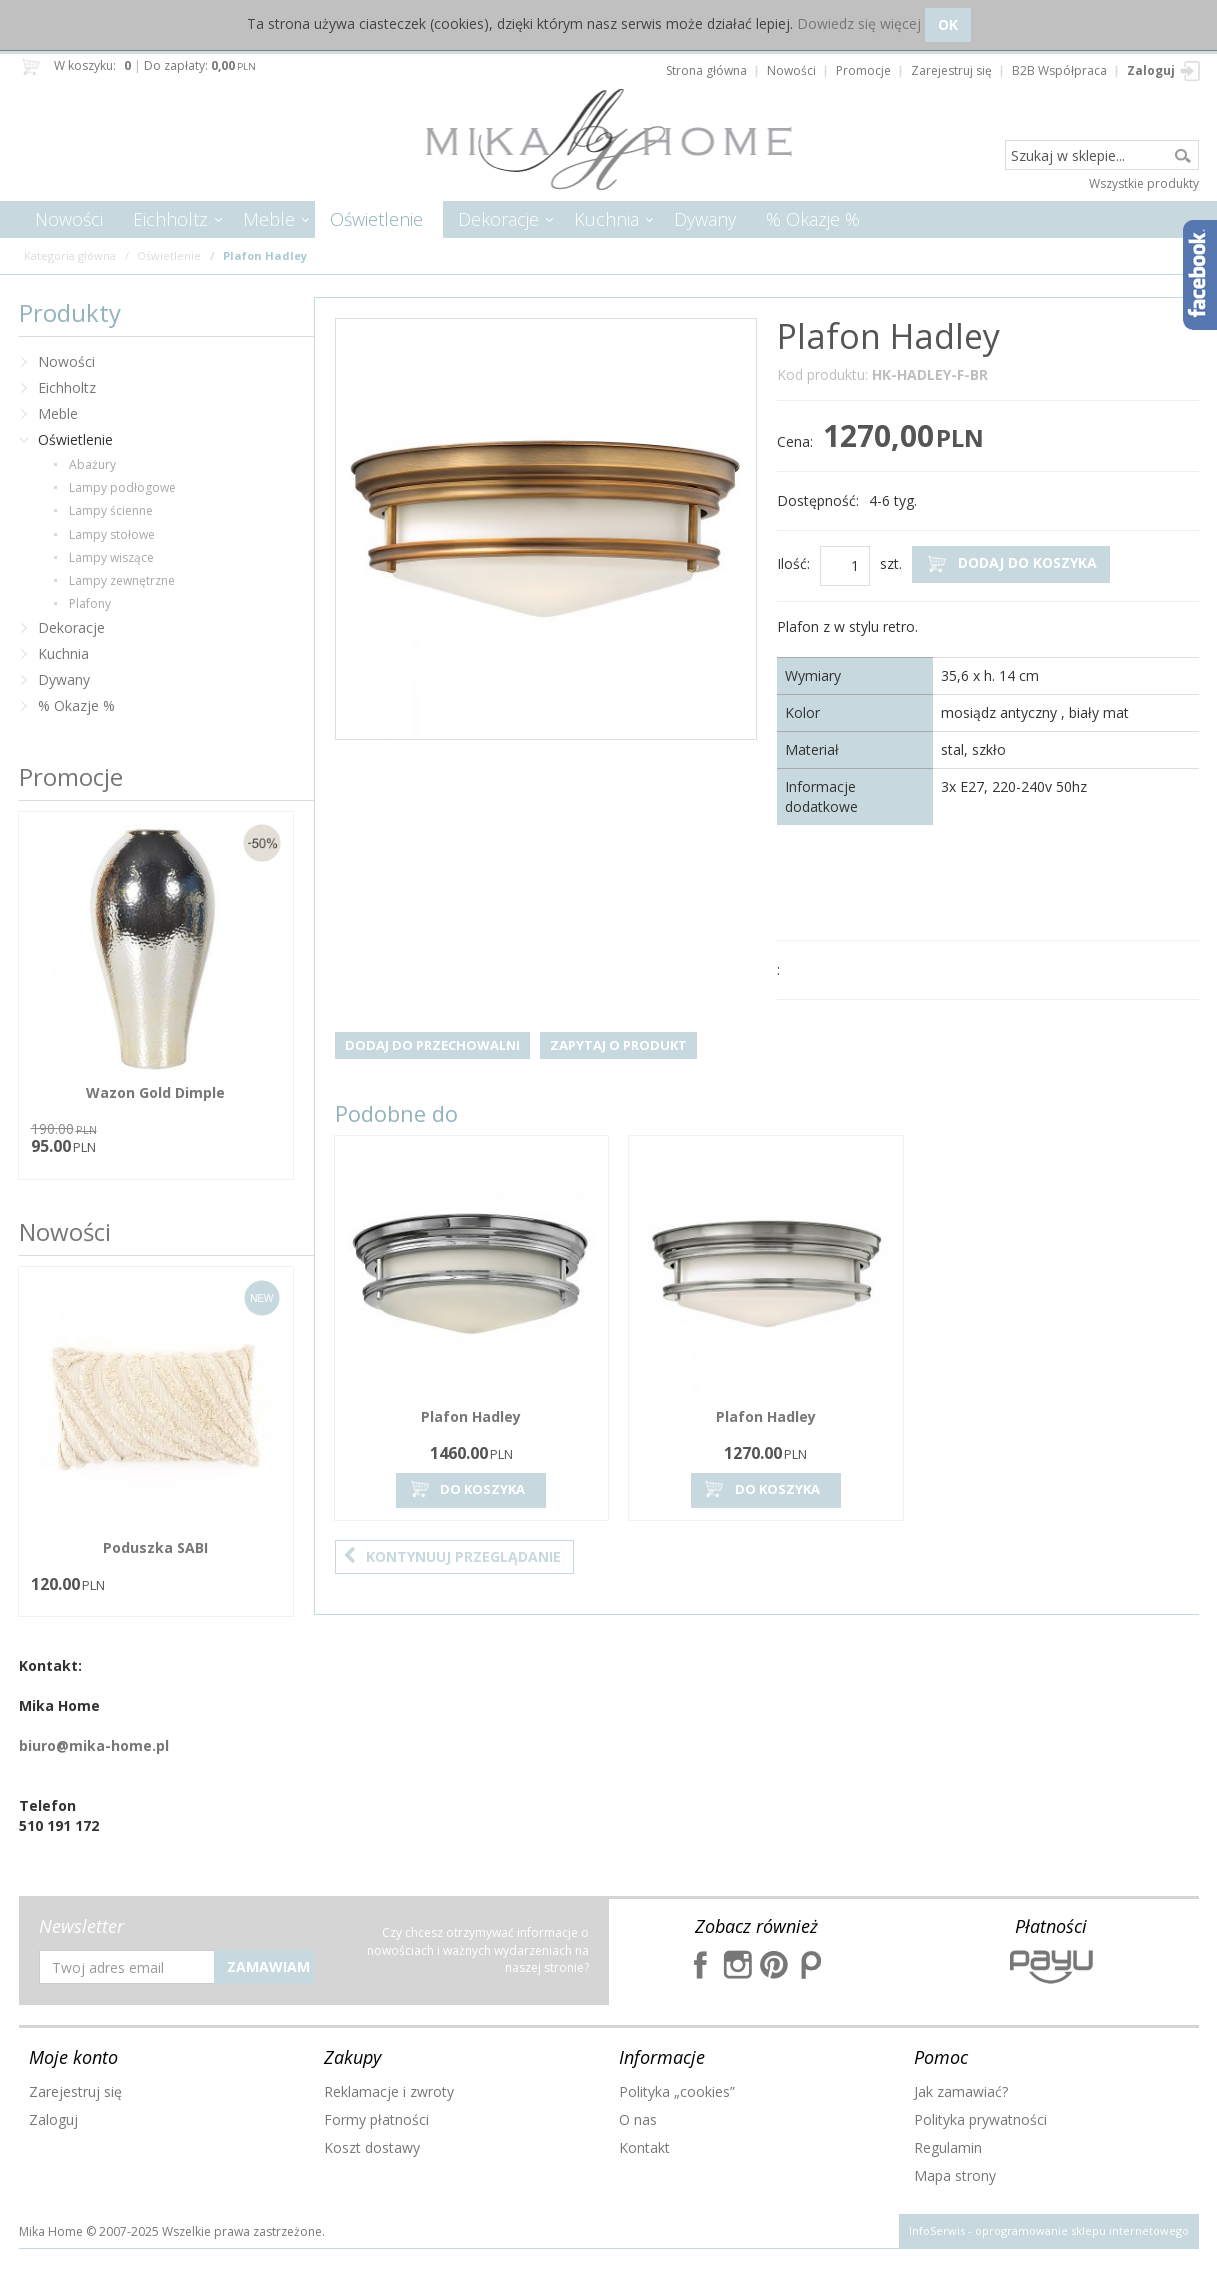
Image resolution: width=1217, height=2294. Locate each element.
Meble (269, 219)
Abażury (92, 464)
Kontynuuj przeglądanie (452, 1556)
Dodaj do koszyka (1011, 563)
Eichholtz (170, 219)
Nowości (69, 219)
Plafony (90, 603)
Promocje (71, 776)
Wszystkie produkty (1144, 183)
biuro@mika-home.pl (94, 1745)
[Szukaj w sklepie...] (1102, 156)
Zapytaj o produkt (618, 1045)
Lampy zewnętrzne (122, 580)
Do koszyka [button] (466, 1489)
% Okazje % (813, 219)
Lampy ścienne (111, 510)
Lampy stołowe (112, 534)
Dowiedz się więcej (859, 23)
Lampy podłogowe (122, 487)
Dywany (705, 219)
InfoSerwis (937, 2230)
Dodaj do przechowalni (432, 1045)
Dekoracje (498, 219)
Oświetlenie (376, 219)
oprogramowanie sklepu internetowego (1082, 2230)
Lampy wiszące (111, 557)
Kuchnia (606, 219)
